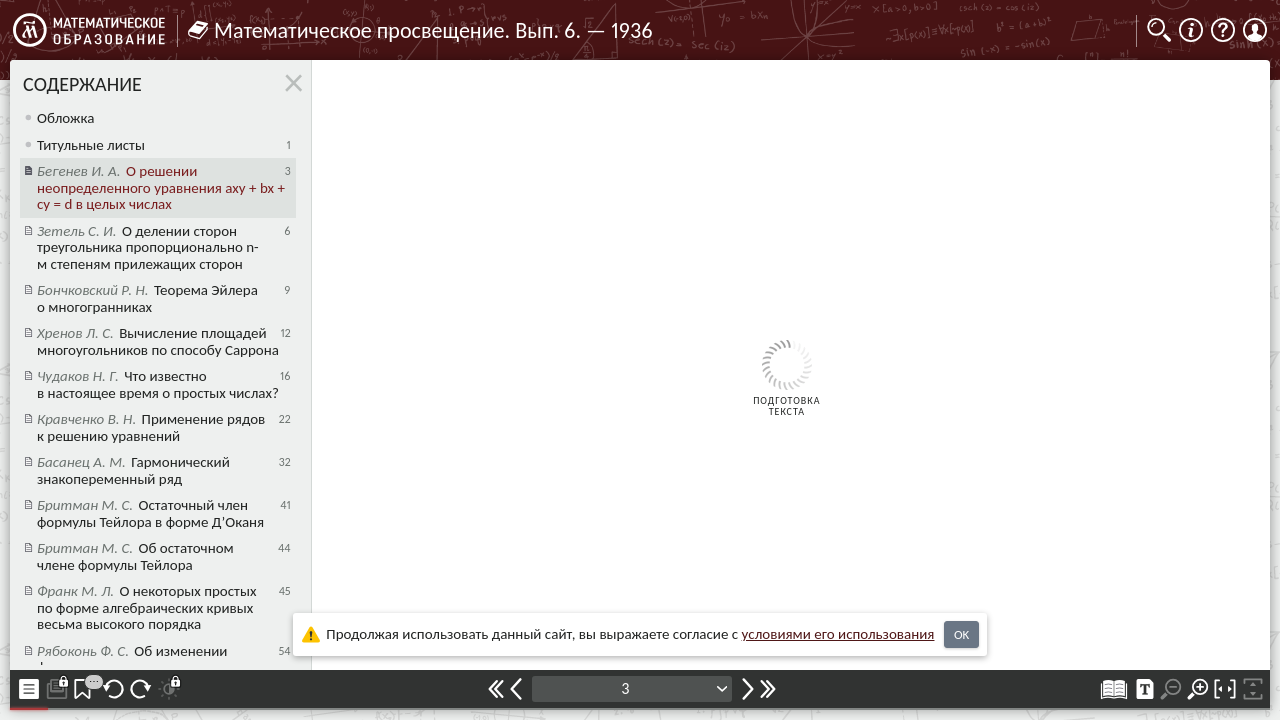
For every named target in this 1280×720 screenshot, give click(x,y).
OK (961, 634)
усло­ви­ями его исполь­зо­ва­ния (838, 634)
